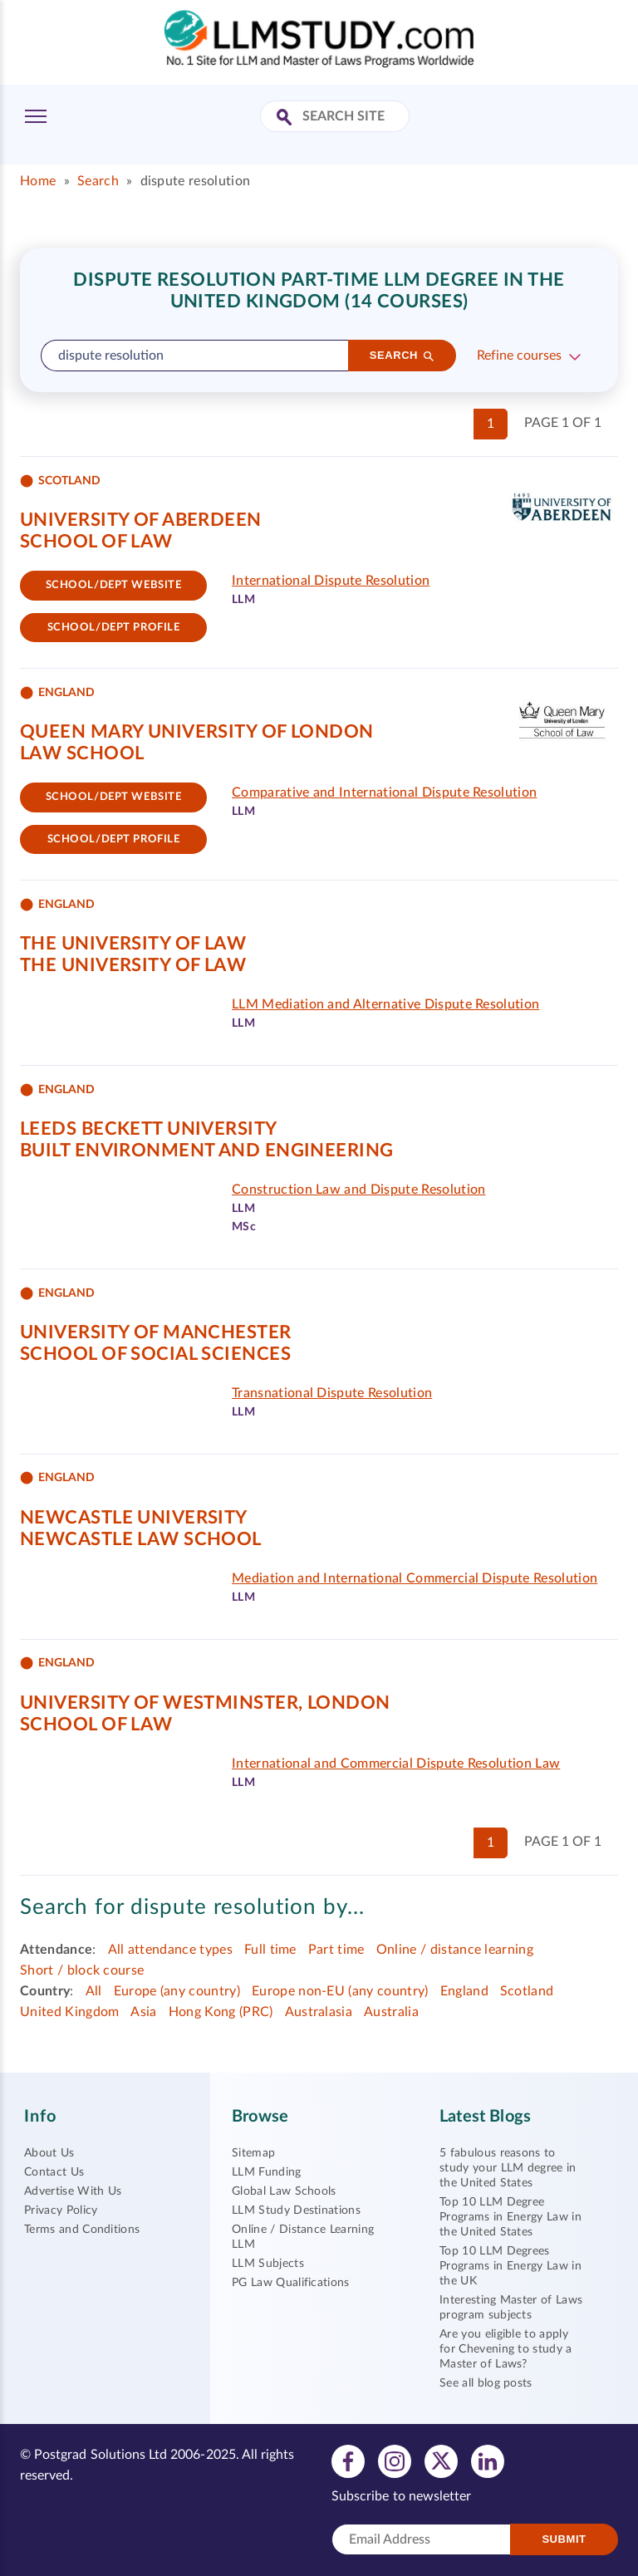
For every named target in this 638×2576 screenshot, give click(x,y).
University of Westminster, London (205, 1703)
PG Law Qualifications (291, 2283)
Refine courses (519, 355)
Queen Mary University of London (197, 732)
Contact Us (54, 2172)
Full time (270, 1949)
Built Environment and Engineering (207, 1150)
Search (98, 181)
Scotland (527, 1991)
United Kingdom (69, 2012)
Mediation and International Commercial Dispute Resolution (414, 1578)
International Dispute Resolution (330, 580)
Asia (143, 2012)
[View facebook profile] (348, 2460)
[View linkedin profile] (487, 2460)
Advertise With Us (72, 2191)
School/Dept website (114, 585)
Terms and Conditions (82, 2229)
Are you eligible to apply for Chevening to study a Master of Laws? (505, 2349)
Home (38, 181)
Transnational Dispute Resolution (332, 1393)
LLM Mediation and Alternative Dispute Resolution (385, 1004)
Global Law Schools (284, 2191)
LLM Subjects (268, 2263)
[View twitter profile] (441, 2460)
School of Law (96, 541)
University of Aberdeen (141, 520)
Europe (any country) (177, 1991)
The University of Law (133, 944)
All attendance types (170, 1949)
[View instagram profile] (394, 2460)
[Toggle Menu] (36, 116)
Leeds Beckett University (148, 1129)
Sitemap (253, 2153)
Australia (391, 2012)
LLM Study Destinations (296, 2210)
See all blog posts (485, 2383)
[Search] (402, 355)
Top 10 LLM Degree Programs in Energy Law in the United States (510, 2217)
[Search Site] (286, 118)
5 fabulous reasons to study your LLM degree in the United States (508, 2168)
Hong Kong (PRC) (221, 2012)
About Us (49, 2153)
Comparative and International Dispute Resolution (384, 792)
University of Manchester (156, 1332)
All (94, 1991)
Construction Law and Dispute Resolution (358, 1189)
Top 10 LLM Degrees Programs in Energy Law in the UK (510, 2266)
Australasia (319, 2012)
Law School (82, 753)
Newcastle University (134, 1518)
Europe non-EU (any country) (340, 1991)
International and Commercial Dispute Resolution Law (396, 1763)
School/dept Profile (113, 627)
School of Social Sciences (155, 1354)
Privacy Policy (60, 2210)
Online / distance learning (454, 1949)
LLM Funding (267, 2172)
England (464, 1991)
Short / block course (82, 1970)
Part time (336, 1949)
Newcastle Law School (141, 1539)
